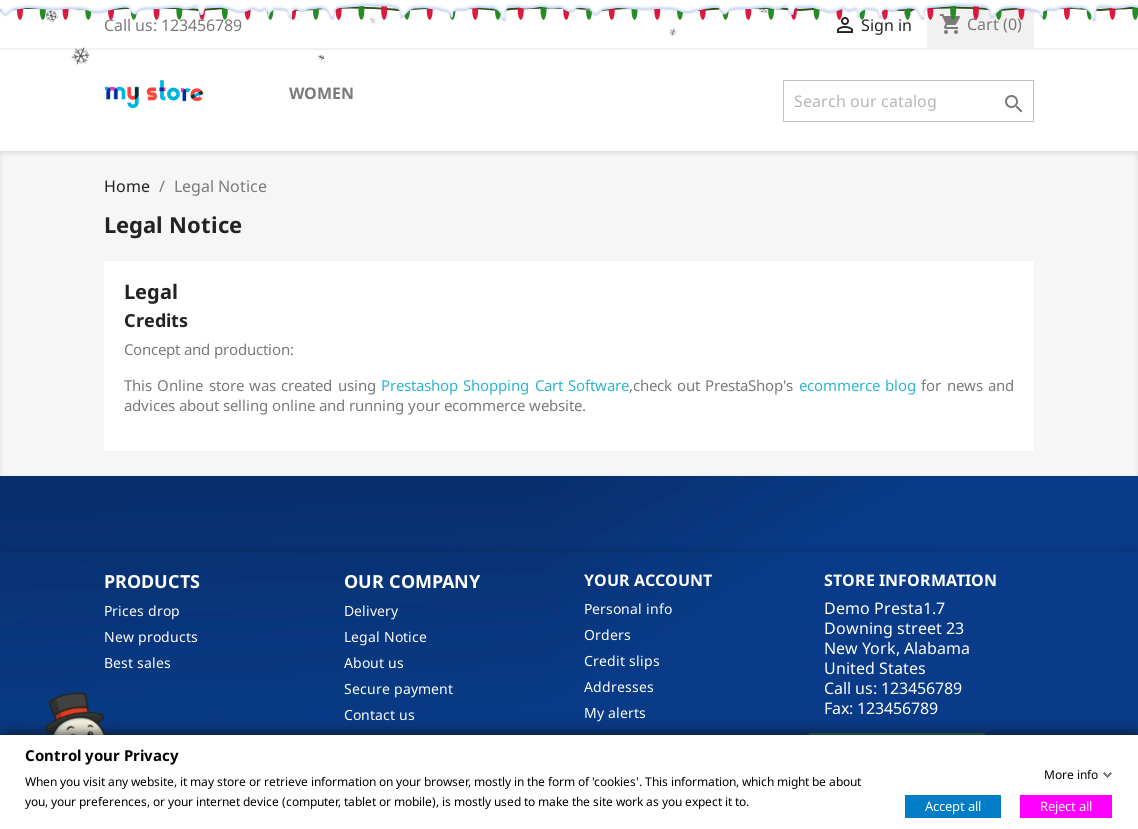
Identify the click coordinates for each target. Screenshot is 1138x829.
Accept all (953, 805)
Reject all (1066, 805)
